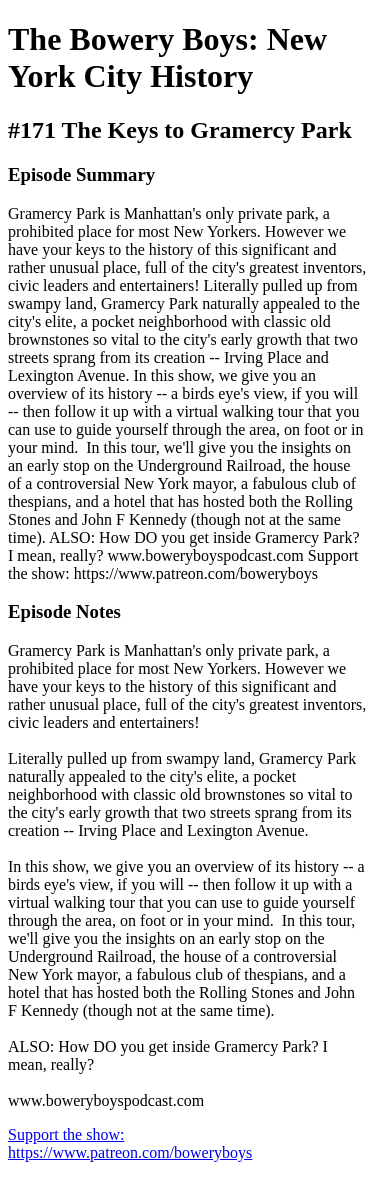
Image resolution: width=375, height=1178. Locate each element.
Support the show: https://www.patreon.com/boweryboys (130, 1143)
